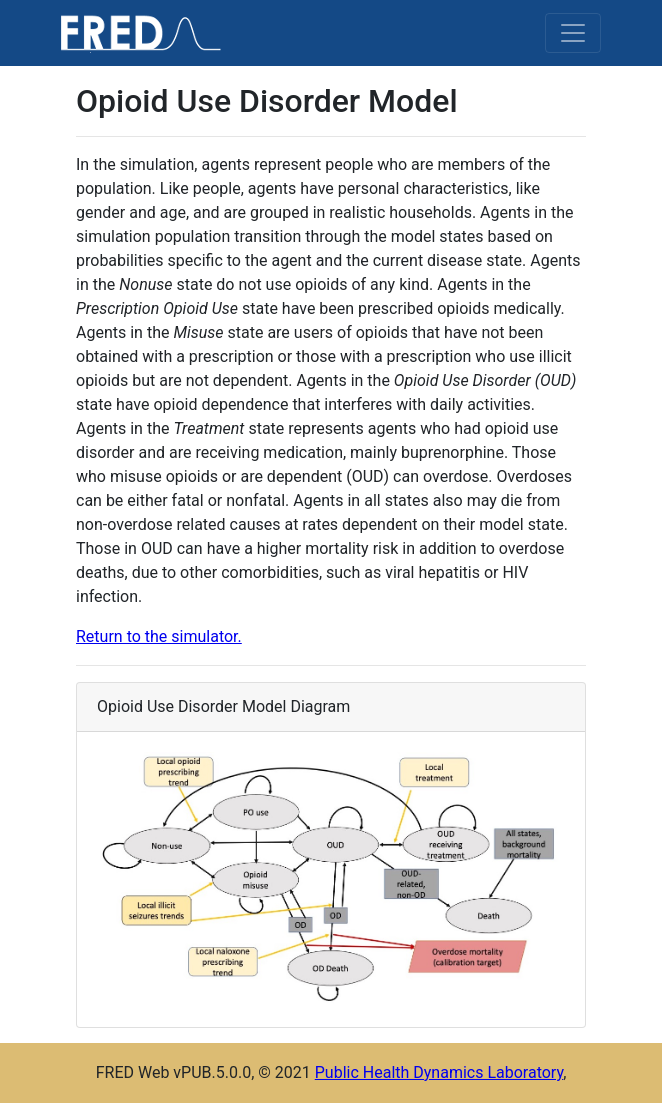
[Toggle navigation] (573, 33)
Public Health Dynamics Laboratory (439, 1072)
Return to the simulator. (159, 636)
